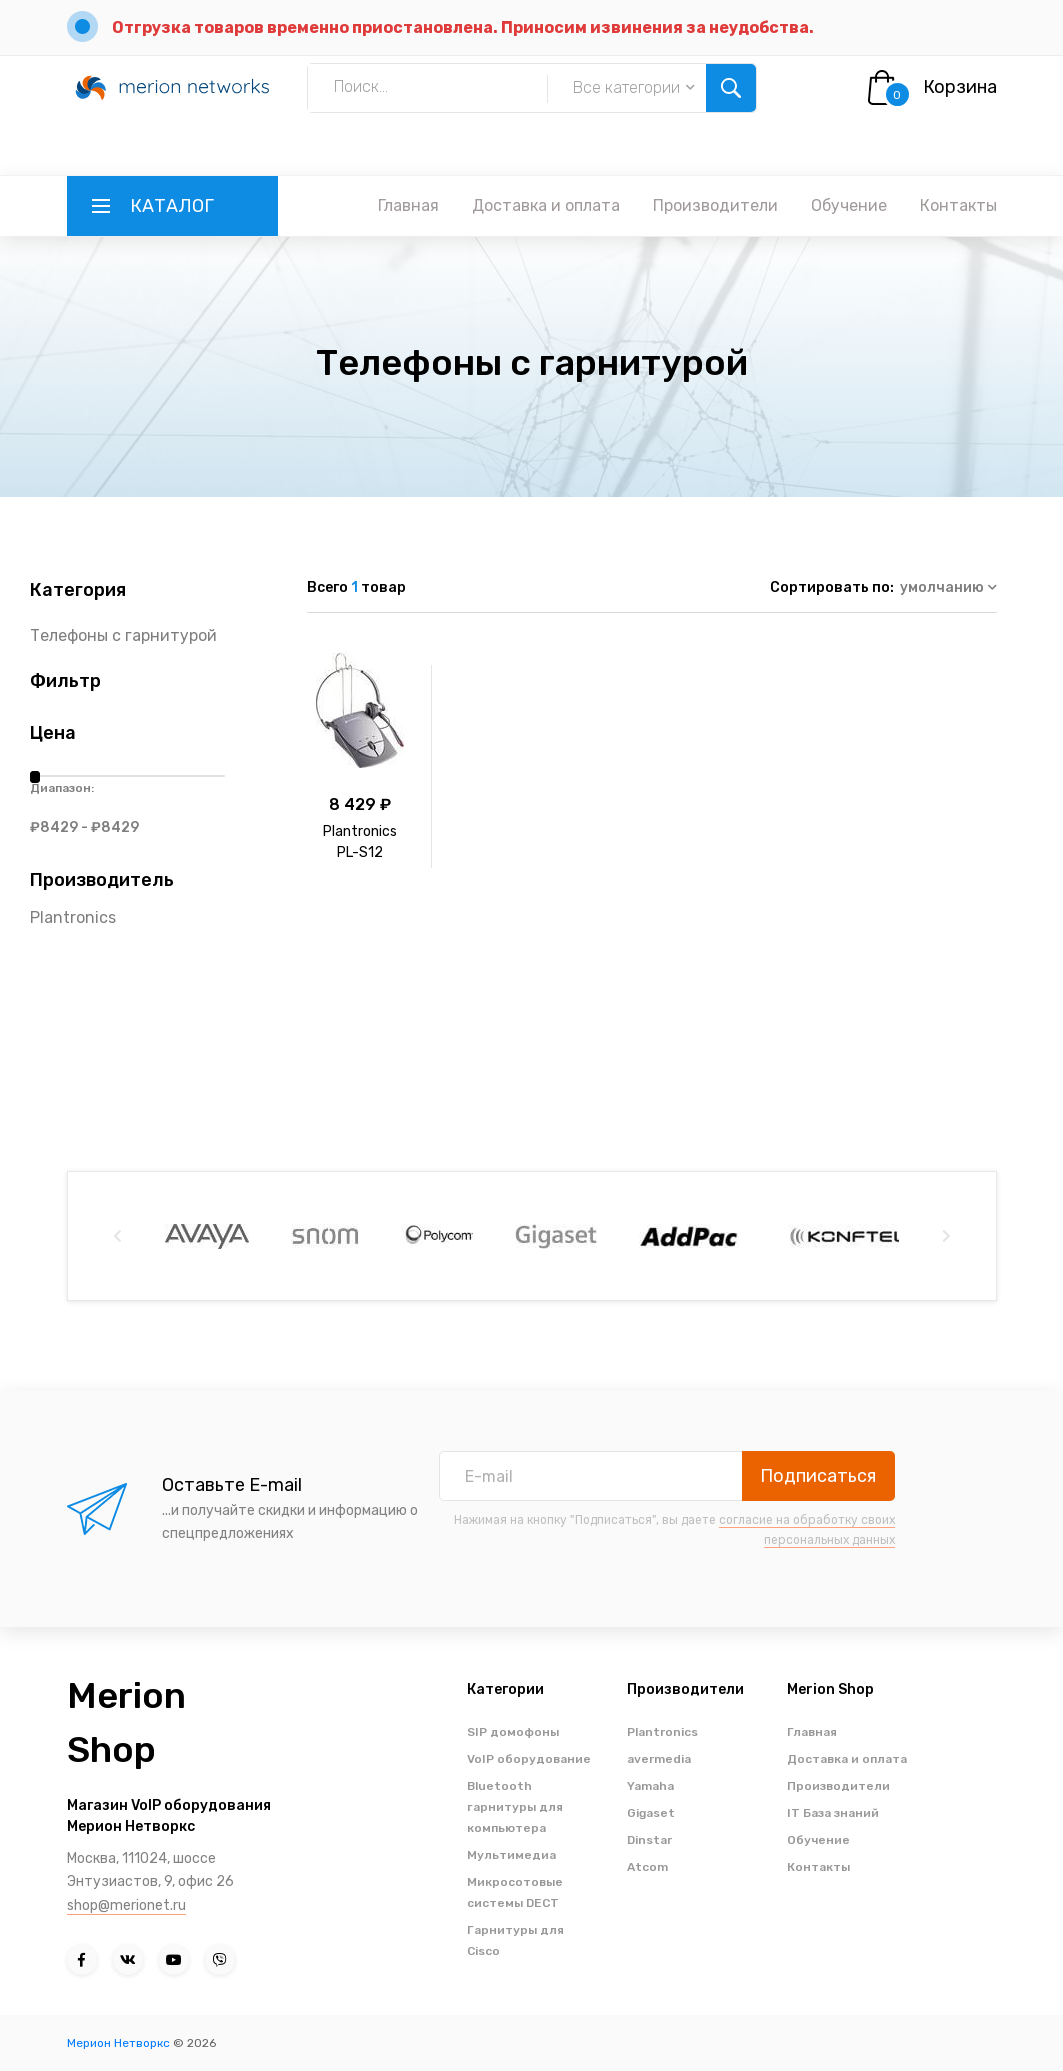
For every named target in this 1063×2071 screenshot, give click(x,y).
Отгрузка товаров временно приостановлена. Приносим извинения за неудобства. (463, 27)
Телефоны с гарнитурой (123, 635)
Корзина (960, 87)
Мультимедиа (511, 1855)
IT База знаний (833, 1813)
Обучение (849, 205)
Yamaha (650, 1786)
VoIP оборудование (529, 1759)
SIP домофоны (513, 1732)
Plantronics (73, 917)
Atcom (647, 1867)
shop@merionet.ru (126, 1905)
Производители (715, 205)
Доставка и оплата (546, 205)
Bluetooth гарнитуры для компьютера (515, 1807)
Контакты (958, 205)
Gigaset (651, 1813)
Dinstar (649, 1840)
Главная (408, 205)
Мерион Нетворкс (118, 2043)
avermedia (659, 1759)
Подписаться (818, 1476)
